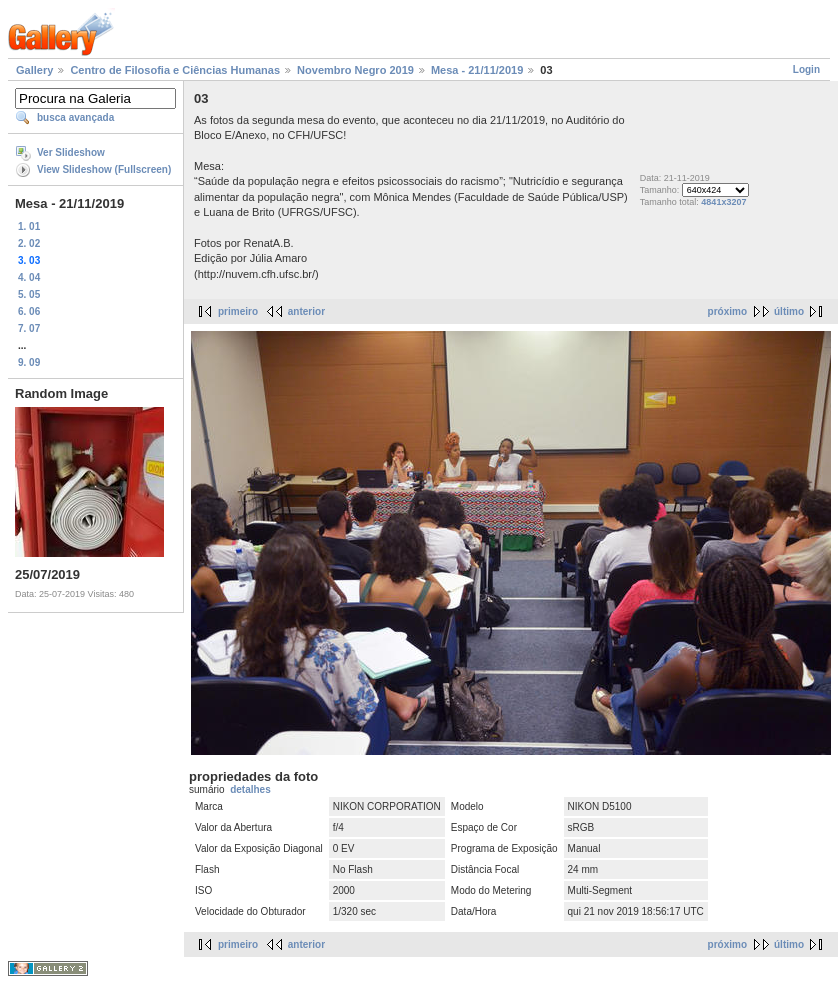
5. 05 (29, 294)
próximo (727, 311)
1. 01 (29, 226)
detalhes (250, 789)
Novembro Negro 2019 (355, 70)
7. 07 (29, 328)
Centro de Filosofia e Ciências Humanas (175, 70)
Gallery (34, 70)
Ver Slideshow (71, 152)
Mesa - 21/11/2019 (477, 70)
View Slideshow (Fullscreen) (104, 169)
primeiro (238, 311)
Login (806, 69)
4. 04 (29, 277)
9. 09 (29, 362)
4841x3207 (723, 202)
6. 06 (29, 311)
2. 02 (29, 243)
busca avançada (75, 117)
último (789, 311)
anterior (306, 311)
